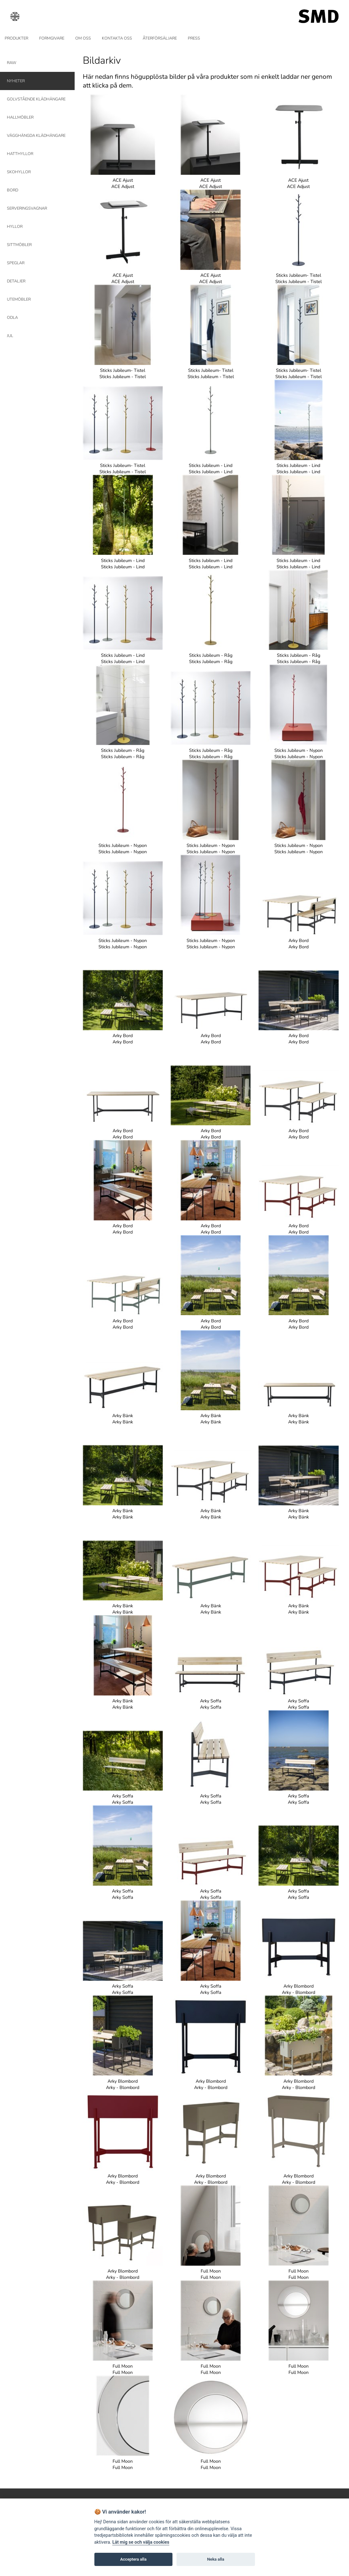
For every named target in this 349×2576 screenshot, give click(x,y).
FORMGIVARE (51, 38)
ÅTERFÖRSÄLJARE (160, 38)
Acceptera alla (133, 2559)
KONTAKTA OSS (117, 38)
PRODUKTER (16, 38)
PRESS (194, 38)
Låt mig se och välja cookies (140, 2542)
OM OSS (83, 38)
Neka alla (215, 2559)
